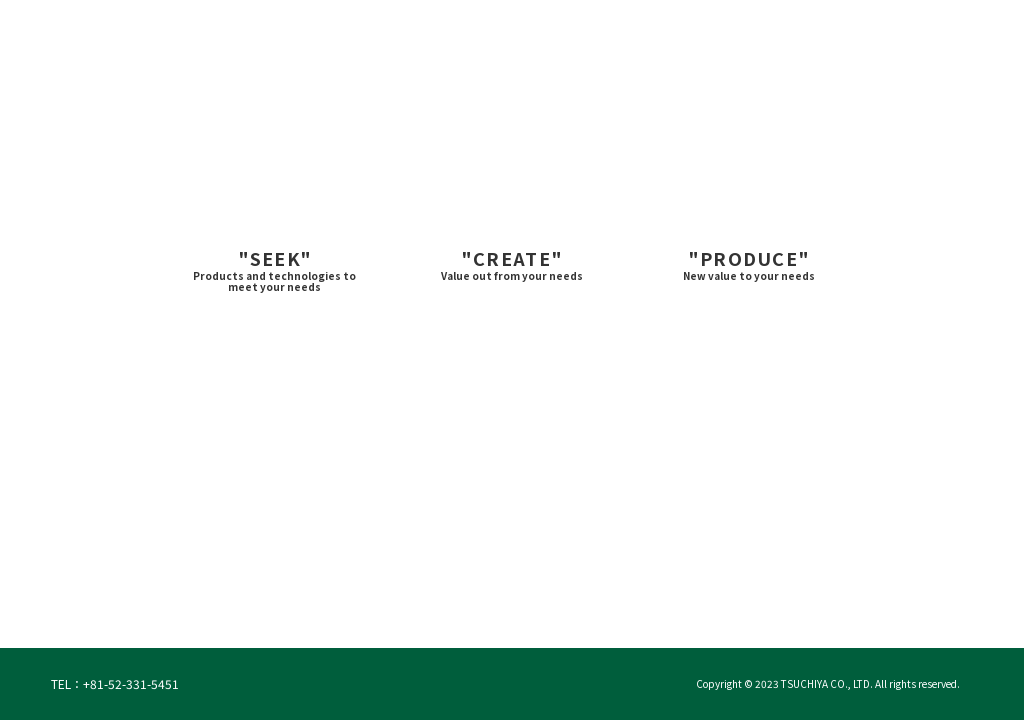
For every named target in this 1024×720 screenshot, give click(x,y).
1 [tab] (458, 617)
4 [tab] (566, 617)
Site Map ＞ (974, 29)
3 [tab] (530, 617)
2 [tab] (494, 617)
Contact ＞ (886, 29)
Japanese (790, 29)
